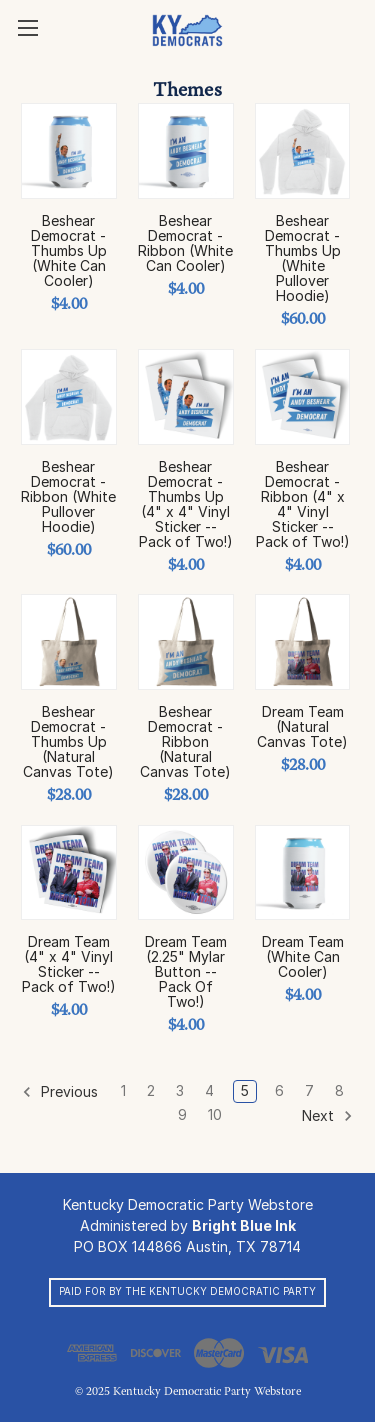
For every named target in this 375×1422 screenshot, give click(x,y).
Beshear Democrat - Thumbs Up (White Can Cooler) (69, 250)
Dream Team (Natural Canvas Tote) (302, 726)
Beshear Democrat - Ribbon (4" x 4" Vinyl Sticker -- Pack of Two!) (303, 504)
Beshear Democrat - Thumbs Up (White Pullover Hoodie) (303, 258)
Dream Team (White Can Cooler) (303, 956)
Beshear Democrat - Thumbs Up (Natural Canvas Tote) (68, 741)
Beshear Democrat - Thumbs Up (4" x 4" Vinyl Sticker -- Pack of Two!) (186, 504)
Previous (60, 1092)
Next (327, 1116)
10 (215, 1114)
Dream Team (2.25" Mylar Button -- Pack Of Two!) (186, 971)
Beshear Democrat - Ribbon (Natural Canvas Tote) (185, 741)
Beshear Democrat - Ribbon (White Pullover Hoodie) (68, 496)
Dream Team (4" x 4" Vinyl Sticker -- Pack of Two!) (69, 964)
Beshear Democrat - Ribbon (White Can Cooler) (185, 243)
